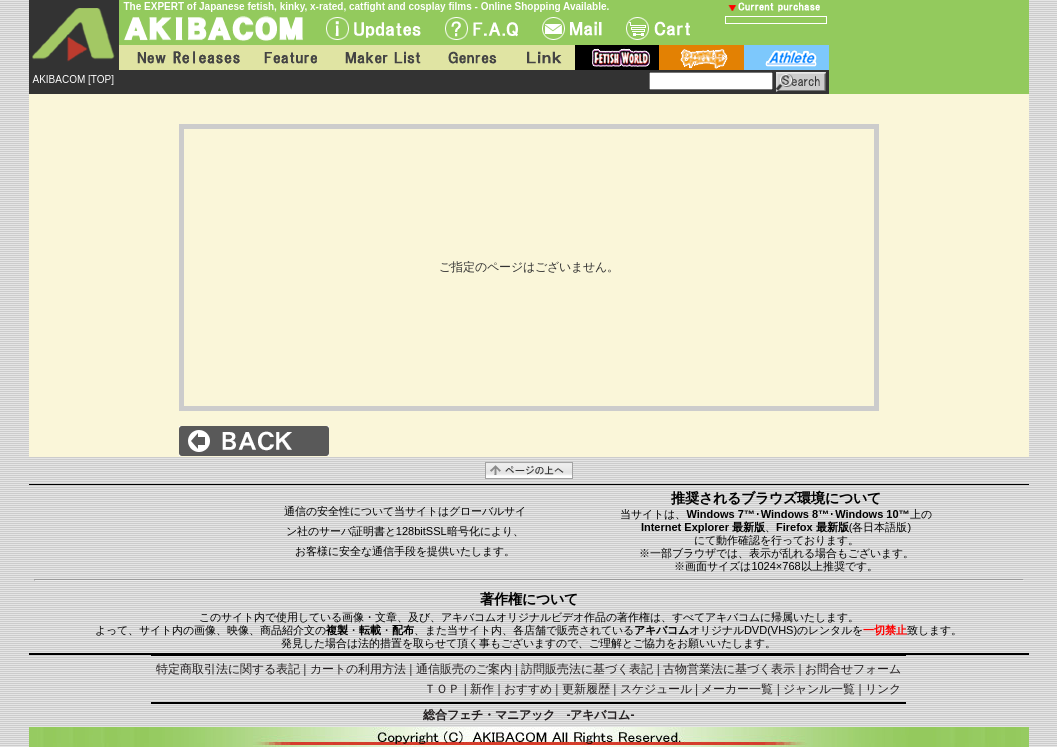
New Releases (184, 57)
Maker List (382, 57)
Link (542, 57)
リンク (883, 689)
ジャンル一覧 (819, 689)
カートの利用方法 (358, 669)
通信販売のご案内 (464, 669)
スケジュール (656, 689)
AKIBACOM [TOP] (74, 79)
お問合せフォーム (853, 669)
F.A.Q (481, 28)
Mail (572, 28)
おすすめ (528, 689)
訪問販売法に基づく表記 (587, 669)
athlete (786, 57)
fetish (617, 57)
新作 (482, 689)
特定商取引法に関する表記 (228, 669)
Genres (471, 57)
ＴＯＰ (442, 689)
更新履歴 (586, 689)
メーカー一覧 (737, 689)
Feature (290, 57)
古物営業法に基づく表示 (729, 669)
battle (701, 57)
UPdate (373, 28)
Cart (658, 28)
